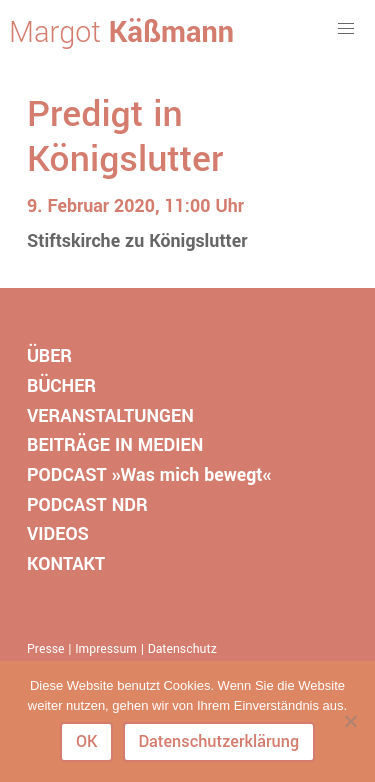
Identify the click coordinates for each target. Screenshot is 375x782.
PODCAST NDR (87, 505)
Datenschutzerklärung (218, 741)
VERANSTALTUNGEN (110, 416)
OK (87, 741)
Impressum (106, 649)
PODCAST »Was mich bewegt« (149, 475)
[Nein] (350, 721)
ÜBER (49, 356)
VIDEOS (58, 534)
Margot (121, 33)
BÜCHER (61, 386)
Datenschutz (182, 649)
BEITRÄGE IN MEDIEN (115, 445)
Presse (46, 649)
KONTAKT (66, 564)
